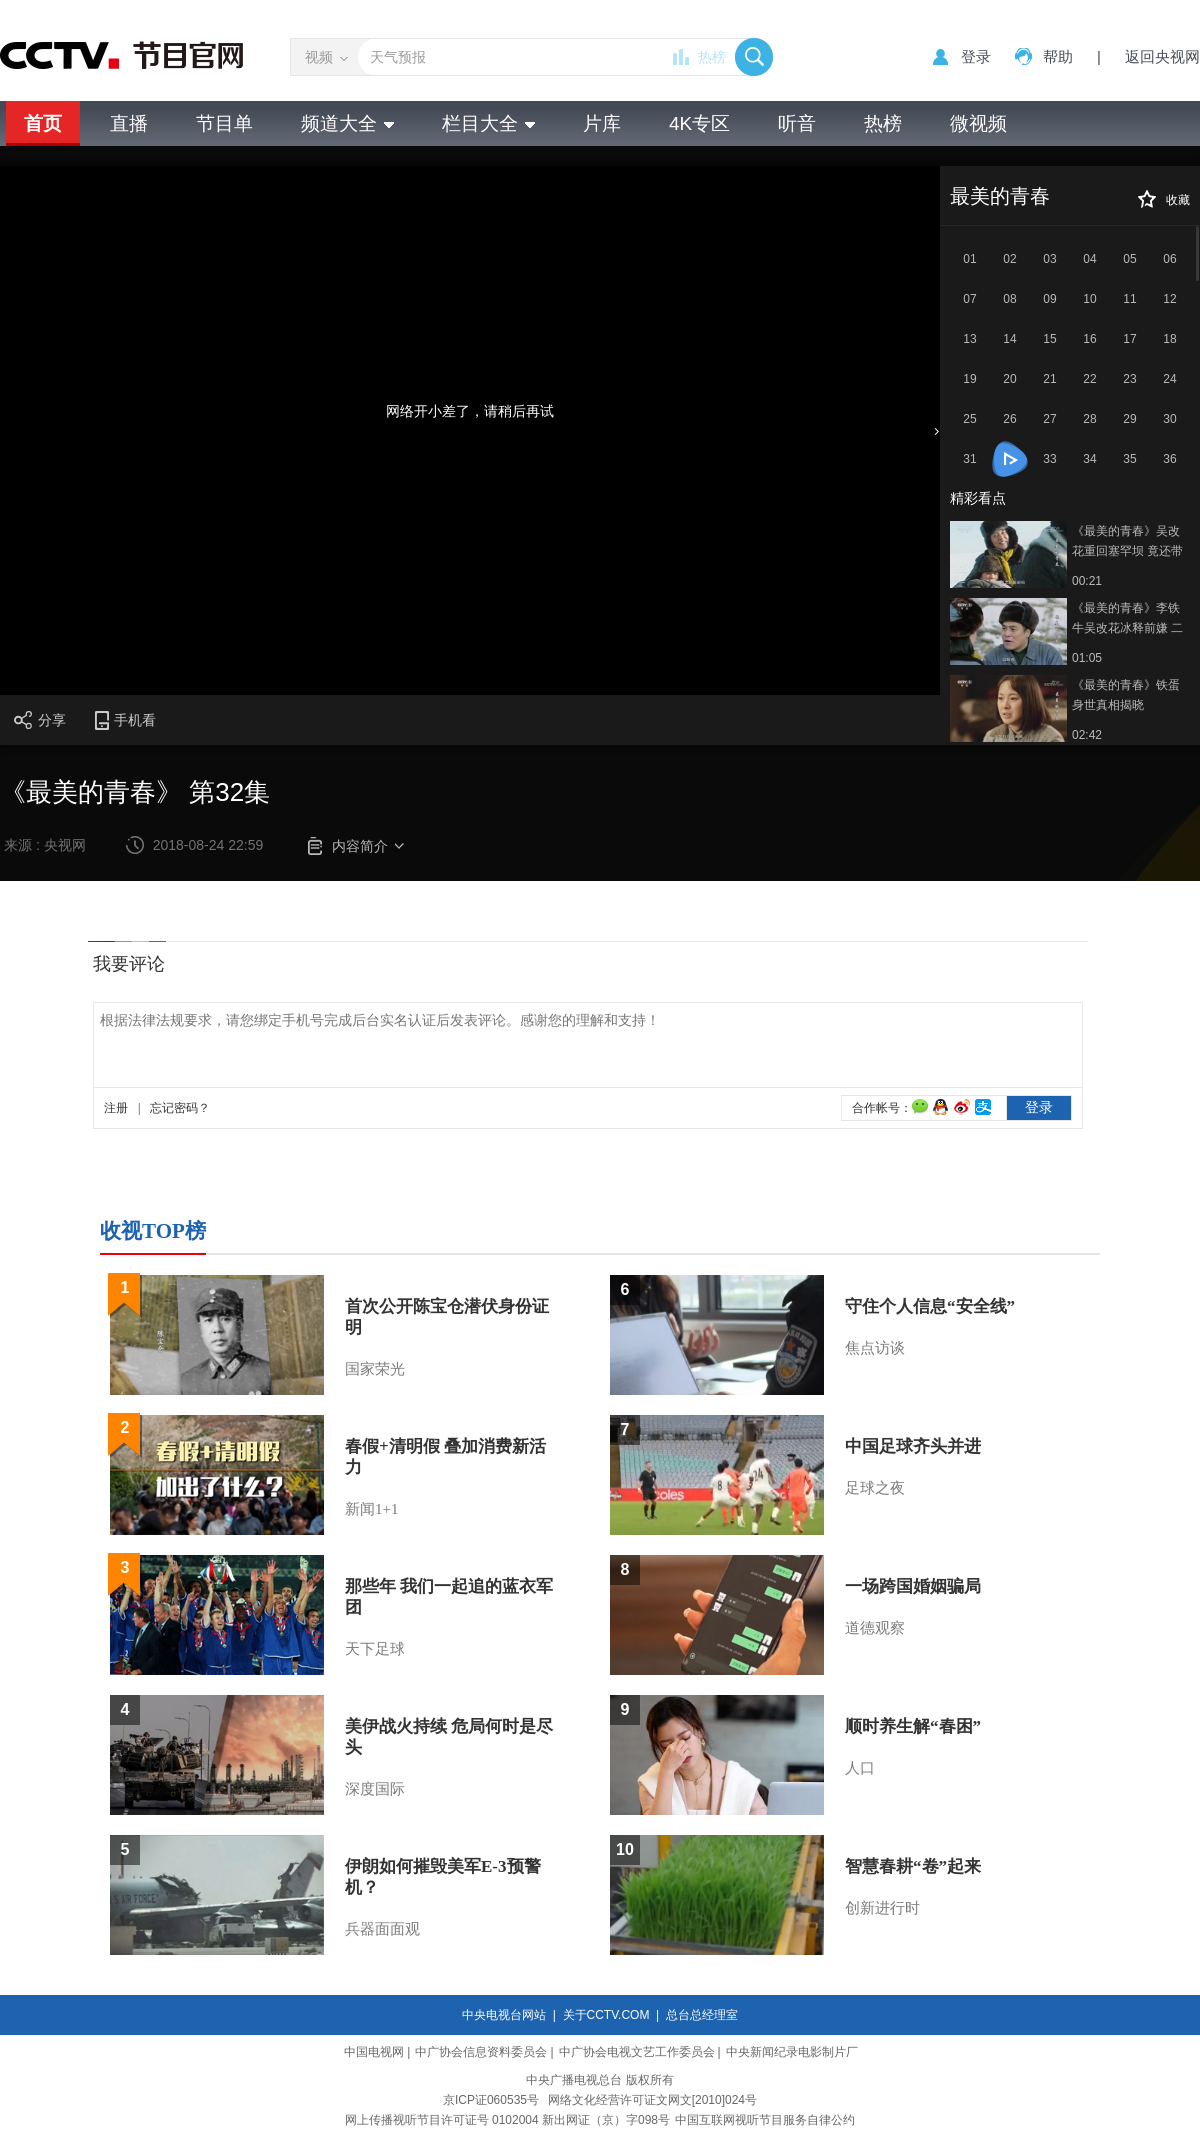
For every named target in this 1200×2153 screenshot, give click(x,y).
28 (1089, 419)
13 (969, 339)
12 (1169, 299)
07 (969, 299)
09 (1049, 299)
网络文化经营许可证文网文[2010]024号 (652, 2100)
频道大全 (347, 123)
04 (1089, 259)
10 (1089, 299)
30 (1169, 419)
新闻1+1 (371, 1509)
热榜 (712, 57)
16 (1089, 339)
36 (1169, 459)
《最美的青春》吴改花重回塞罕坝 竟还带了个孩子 (1127, 542)
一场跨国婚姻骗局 (913, 1586)
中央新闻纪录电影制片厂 (792, 2052)
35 (1129, 459)
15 (1049, 339)
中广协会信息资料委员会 (481, 2052)
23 (1129, 379)
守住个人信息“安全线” (930, 1306)
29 (1129, 419)
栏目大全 (488, 123)
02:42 (1087, 735)
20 (1009, 379)
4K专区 (699, 123)
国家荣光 (375, 1369)
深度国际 (375, 1789)
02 (1009, 259)
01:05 (1087, 658)
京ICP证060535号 (491, 2100)
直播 (129, 123)
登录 (976, 56)
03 (1049, 259)
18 (1169, 339)
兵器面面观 (382, 1929)
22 (1089, 379)
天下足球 (375, 1649)
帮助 (1058, 56)
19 (969, 379)
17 (1129, 339)
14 (1009, 339)
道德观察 (875, 1628)
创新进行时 (882, 1908)
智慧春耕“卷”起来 (913, 1866)
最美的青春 (1000, 196)
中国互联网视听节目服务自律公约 (765, 2120)
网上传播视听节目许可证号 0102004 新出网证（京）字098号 (507, 2120)
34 (1089, 459)
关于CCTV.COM (606, 2015)
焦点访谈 (875, 1348)
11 (1129, 299)
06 (1169, 259)
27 (1049, 419)
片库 (602, 123)
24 (1169, 379)
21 (1049, 379)
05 (1129, 259)
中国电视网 (374, 2052)
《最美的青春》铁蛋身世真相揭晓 (1126, 695)
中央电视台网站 (504, 2015)
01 (969, 259)
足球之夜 (875, 1488)
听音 (797, 123)
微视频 (978, 123)
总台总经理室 (702, 2015)
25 (969, 419)
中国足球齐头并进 (913, 1446)
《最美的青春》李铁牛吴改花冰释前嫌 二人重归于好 (1127, 619)
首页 (43, 123)
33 (1049, 459)
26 (1009, 419)
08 (1009, 299)
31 (969, 459)
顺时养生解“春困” (913, 1726)
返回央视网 (1162, 56)
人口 (860, 1768)
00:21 (1087, 581)
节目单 (224, 123)
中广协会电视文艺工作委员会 (637, 2052)
